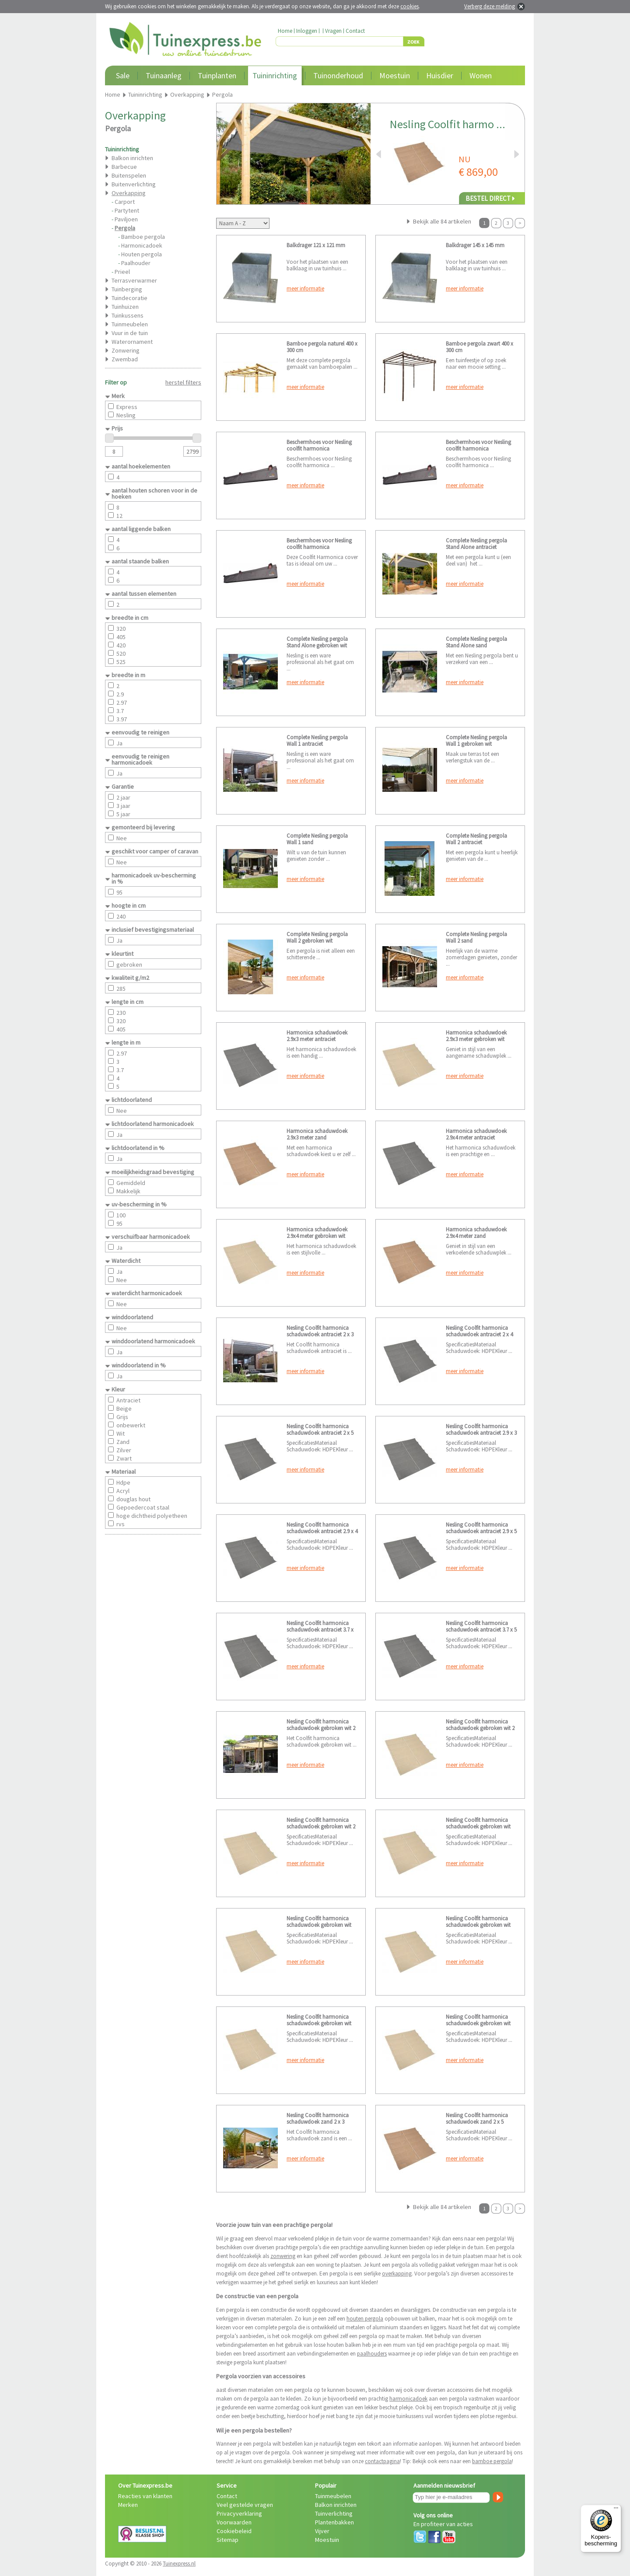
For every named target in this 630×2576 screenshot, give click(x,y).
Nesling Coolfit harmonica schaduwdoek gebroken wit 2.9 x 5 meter (478, 1925)
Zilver (123, 1450)
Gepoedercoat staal (142, 1507)
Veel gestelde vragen (245, 2505)
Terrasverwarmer (134, 280)
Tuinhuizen (125, 307)
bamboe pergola (492, 2461)
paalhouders (372, 2353)
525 (121, 662)
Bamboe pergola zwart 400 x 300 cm (479, 347)
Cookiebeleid (234, 2531)
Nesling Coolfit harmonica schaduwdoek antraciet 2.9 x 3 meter (481, 1433)
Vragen (333, 31)
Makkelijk (128, 1191)
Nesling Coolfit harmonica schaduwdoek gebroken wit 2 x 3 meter (321, 1728)
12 (119, 516)
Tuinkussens (128, 315)
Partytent (127, 210)
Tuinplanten (217, 75)
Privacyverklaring (239, 2513)
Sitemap (227, 2540)
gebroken (129, 964)
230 (121, 1013)
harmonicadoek (408, 2398)
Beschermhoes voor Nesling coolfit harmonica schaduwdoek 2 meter (319, 448)
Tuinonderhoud (338, 75)
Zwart (124, 1458)
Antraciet (128, 1400)
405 (121, 637)
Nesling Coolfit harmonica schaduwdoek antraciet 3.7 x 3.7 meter (320, 1629)
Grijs (122, 1417)
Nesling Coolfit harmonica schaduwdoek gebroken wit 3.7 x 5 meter (478, 2023)
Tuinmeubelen (130, 324)
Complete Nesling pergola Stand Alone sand (476, 642)
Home (285, 31)
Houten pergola (141, 254)
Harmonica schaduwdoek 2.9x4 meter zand (476, 1233)
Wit (120, 1433)
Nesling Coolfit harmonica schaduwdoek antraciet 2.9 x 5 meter (481, 1531)
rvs (120, 1524)
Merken (128, 2505)
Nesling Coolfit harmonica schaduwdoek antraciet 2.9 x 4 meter (322, 1531)
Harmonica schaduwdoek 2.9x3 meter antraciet (317, 1036)
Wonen (480, 75)
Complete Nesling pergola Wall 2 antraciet (476, 839)
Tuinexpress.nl (179, 2563)
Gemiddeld (130, 1183)
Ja (119, 743)
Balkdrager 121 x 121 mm (316, 245)
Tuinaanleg (164, 75)
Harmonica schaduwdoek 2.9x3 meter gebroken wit (476, 1036)
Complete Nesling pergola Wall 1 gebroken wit (476, 741)
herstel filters (183, 382)
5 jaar (123, 814)
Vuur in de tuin (130, 333)
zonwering (282, 2256)
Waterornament (132, 342)
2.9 (120, 694)
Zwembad (125, 359)
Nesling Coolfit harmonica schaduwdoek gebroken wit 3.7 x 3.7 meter (319, 2023)
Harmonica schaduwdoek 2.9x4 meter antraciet (476, 1134)
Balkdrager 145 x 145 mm (475, 245)
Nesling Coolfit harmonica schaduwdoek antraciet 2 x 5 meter (320, 1433)
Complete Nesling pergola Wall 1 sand (317, 839)
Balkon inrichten (132, 158)
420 (121, 645)
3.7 (120, 711)
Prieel (122, 272)
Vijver (322, 2531)
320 (121, 629)
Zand (123, 1442)
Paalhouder (135, 263)
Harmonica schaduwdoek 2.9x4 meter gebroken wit (317, 1233)
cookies (409, 6)
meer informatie (305, 288)
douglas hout (133, 1499)
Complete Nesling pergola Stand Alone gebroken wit (317, 642)
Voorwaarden (234, 2522)
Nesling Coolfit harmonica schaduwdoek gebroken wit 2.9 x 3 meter (478, 1826)
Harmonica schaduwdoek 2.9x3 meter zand (317, 1134)
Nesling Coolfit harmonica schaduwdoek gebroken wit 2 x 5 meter (321, 1826)
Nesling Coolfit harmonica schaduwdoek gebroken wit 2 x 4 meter (480, 1728)
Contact (355, 31)
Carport (125, 202)
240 (121, 916)
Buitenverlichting (134, 184)
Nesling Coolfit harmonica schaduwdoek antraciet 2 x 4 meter (479, 1334)
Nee (121, 838)
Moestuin (394, 75)
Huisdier (439, 75)
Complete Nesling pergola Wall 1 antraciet (317, 741)
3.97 (121, 719)
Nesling (126, 415)
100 (121, 1215)
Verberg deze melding (489, 6)
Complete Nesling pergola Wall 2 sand (476, 937)
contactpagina (382, 2461)
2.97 (121, 702)
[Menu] (616, 2510)
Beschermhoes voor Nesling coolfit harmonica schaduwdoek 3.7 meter (319, 547)
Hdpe (123, 1482)
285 (121, 989)
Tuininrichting (274, 75)
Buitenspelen (129, 175)
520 (121, 653)
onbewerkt (130, 1425)
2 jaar (123, 797)
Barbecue (124, 167)
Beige (124, 1408)
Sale (123, 75)
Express (126, 407)
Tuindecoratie (129, 298)
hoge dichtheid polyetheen (151, 1516)
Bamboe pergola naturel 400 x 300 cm (322, 347)
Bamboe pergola (143, 237)
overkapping (397, 2273)
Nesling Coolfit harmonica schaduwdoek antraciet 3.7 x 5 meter (481, 1629)
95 (119, 892)
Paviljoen (126, 219)
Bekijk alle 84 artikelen (442, 221)
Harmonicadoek (141, 245)
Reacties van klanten (145, 2496)
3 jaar (123, 806)
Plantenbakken (334, 2522)
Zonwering (126, 350)
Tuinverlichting (334, 2513)
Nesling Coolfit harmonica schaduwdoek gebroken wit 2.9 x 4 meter (319, 1925)
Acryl (123, 1491)
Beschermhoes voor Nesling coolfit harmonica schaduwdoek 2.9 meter (478, 448)
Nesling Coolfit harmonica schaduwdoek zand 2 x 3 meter (318, 2121)
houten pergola (364, 2318)
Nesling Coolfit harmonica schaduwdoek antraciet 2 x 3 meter (320, 1334)
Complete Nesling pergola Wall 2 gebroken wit (317, 937)
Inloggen (306, 31)
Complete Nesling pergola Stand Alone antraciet (476, 544)
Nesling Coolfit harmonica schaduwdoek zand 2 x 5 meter (477, 2121)
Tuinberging (127, 289)
